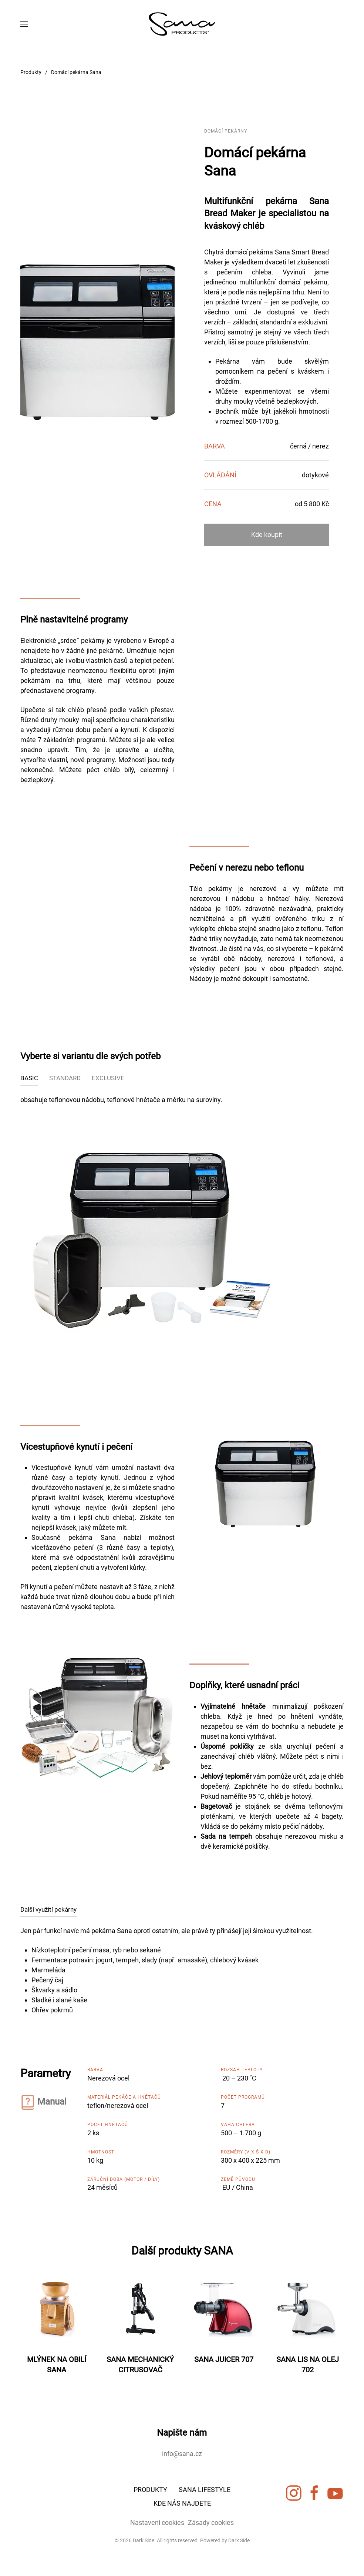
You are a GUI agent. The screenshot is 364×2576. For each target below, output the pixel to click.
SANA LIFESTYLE (204, 2491)
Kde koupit (266, 534)
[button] (24, 24)
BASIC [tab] (29, 1078)
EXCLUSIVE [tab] (108, 1078)
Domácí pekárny (225, 131)
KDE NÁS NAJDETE (182, 2505)
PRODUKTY (150, 2491)
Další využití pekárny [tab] (48, 1909)
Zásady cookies (209, 2522)
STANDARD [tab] (65, 1078)
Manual (52, 2102)
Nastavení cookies (156, 2522)
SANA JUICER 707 (223, 2359)
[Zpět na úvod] (182, 24)
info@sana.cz (182, 2453)
